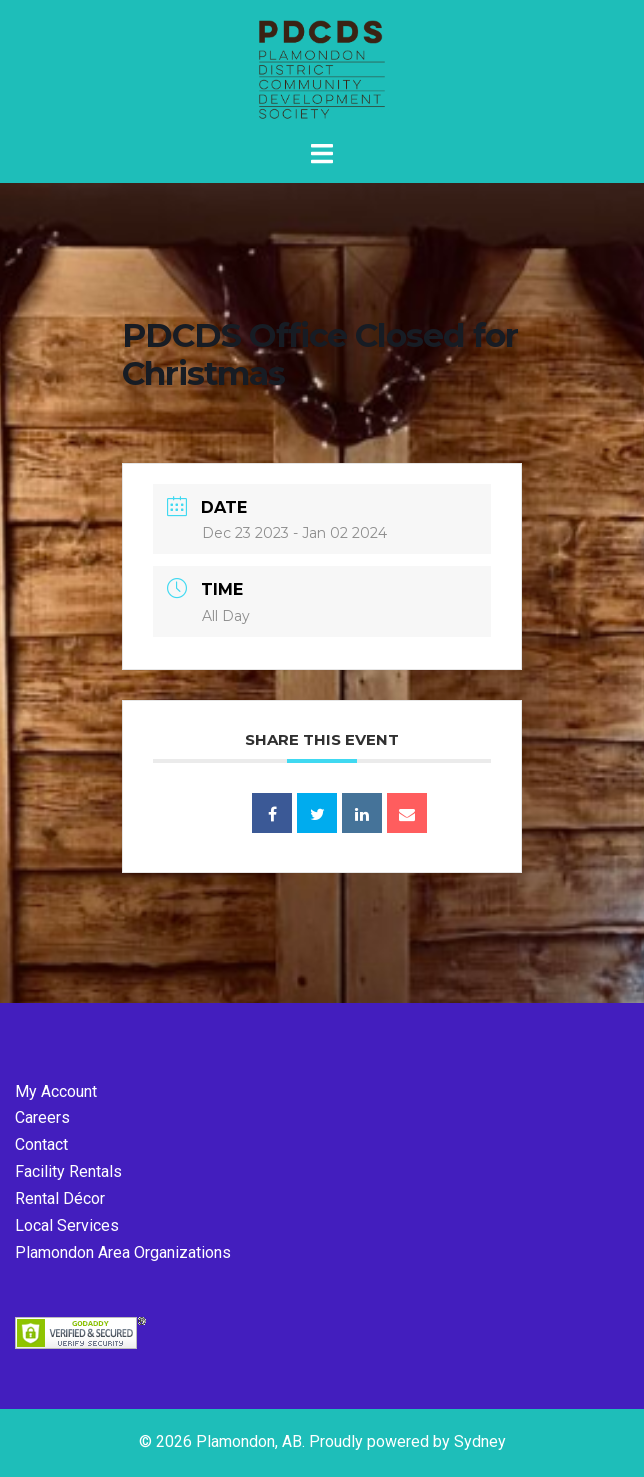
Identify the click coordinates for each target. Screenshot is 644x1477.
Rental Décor (60, 1198)
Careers (42, 1117)
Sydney (480, 1441)
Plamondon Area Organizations (123, 1252)
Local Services (67, 1225)
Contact (41, 1144)
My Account (56, 1091)
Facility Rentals (68, 1171)
